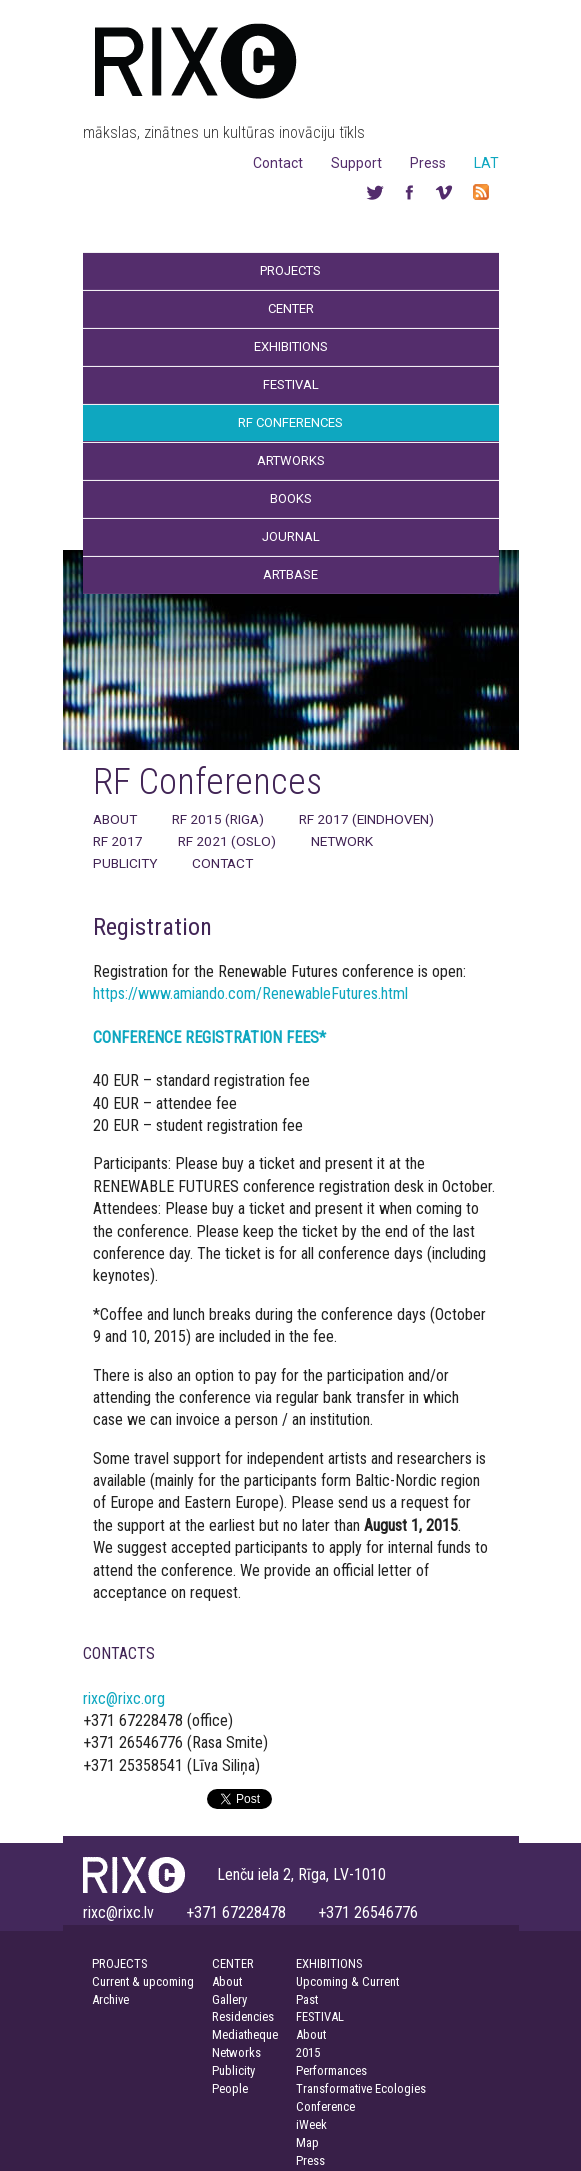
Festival (291, 384)
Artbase (290, 574)
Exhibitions (291, 346)
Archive (110, 1999)
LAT (486, 163)
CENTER (233, 1963)
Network (342, 841)
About (115, 819)
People (230, 2088)
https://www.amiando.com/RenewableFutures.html (250, 993)
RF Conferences (290, 422)
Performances (331, 2070)
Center (291, 308)
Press (428, 163)
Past (307, 1999)
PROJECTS (119, 1963)
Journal (291, 536)
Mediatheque (245, 2034)
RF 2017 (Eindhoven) (366, 819)
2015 (308, 2052)
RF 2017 (118, 841)
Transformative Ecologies (361, 2088)
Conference (325, 2106)
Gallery (229, 1999)
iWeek (311, 2124)
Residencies (243, 2016)
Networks (236, 2052)
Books (291, 498)
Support (356, 163)
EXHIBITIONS (329, 1963)
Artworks (291, 460)
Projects (290, 270)
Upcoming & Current (347, 1981)
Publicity (125, 863)
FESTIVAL (320, 2016)
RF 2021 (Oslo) (227, 841)
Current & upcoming (143, 1981)
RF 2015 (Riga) (218, 819)
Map (307, 2142)
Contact (278, 163)
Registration (152, 927)
